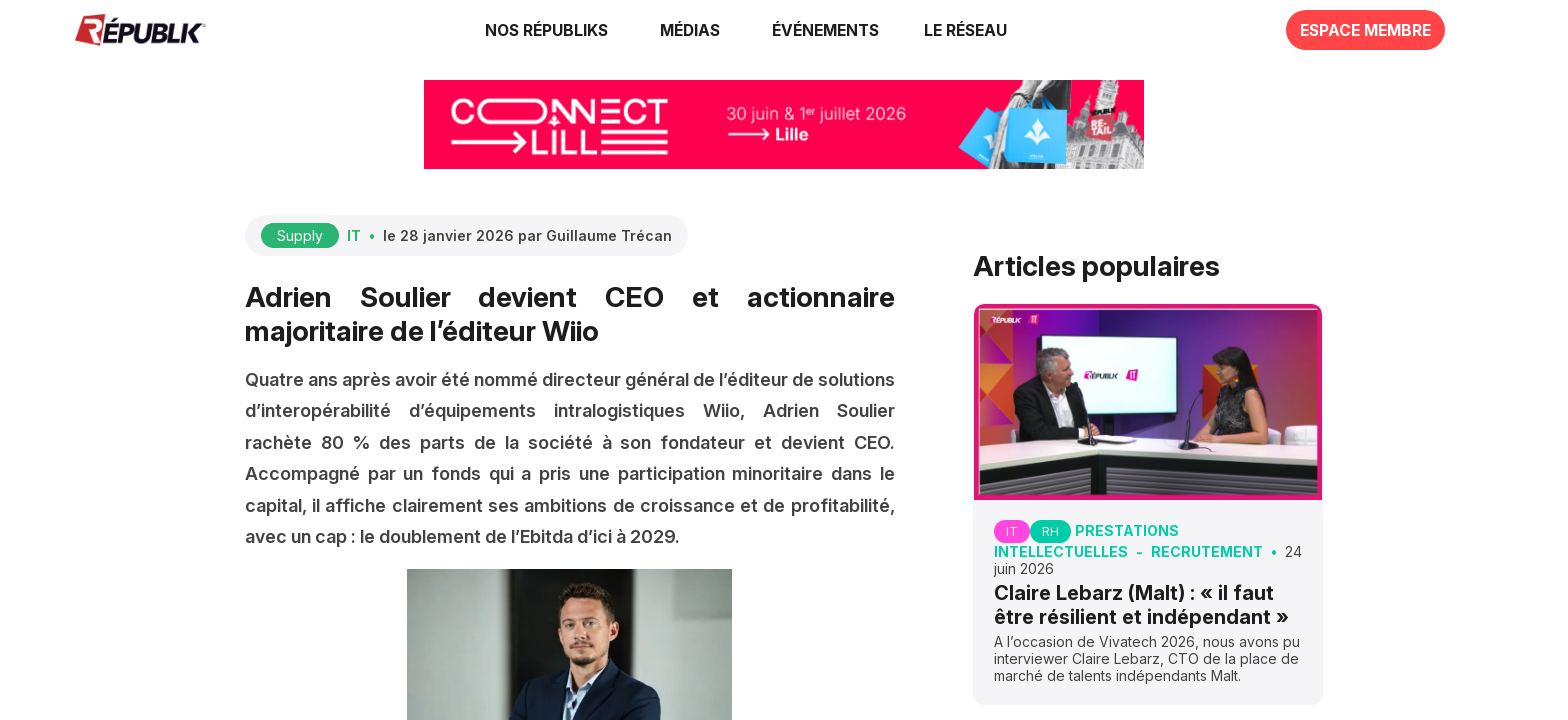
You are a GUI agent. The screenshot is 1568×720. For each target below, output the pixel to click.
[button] (825, 30)
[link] (550, 30)
